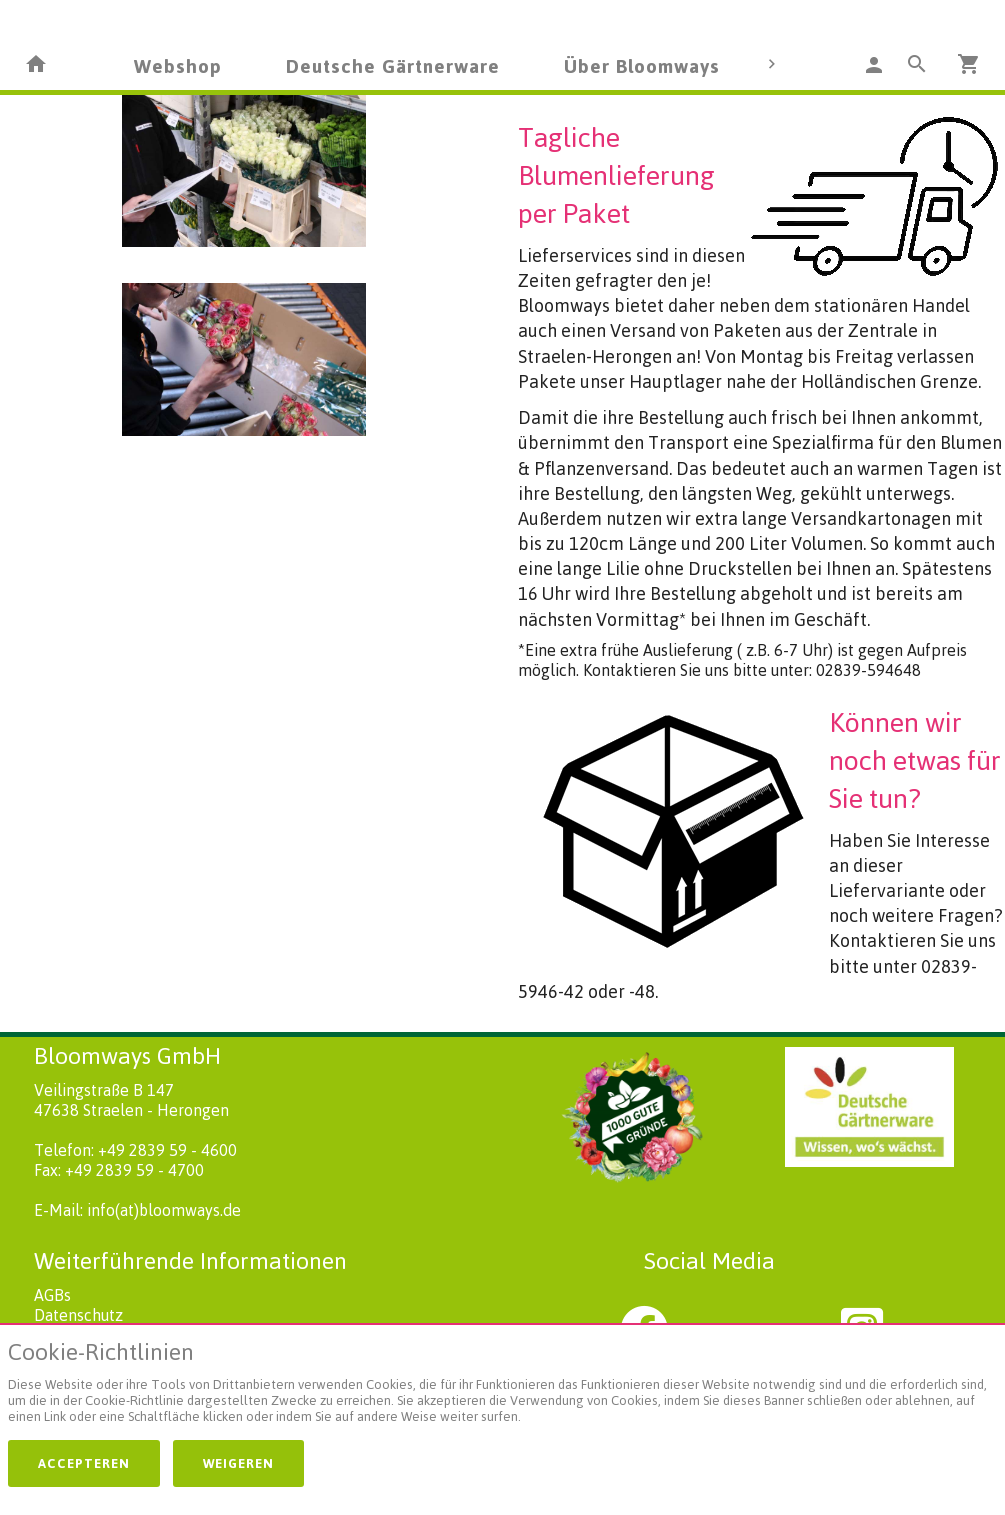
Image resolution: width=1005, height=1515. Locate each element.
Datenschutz (78, 1315)
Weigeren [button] (238, 1463)
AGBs (52, 1295)
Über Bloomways (642, 65)
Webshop (178, 65)
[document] (502, 1386)
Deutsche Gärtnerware (393, 65)
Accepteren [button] (84, 1463)
